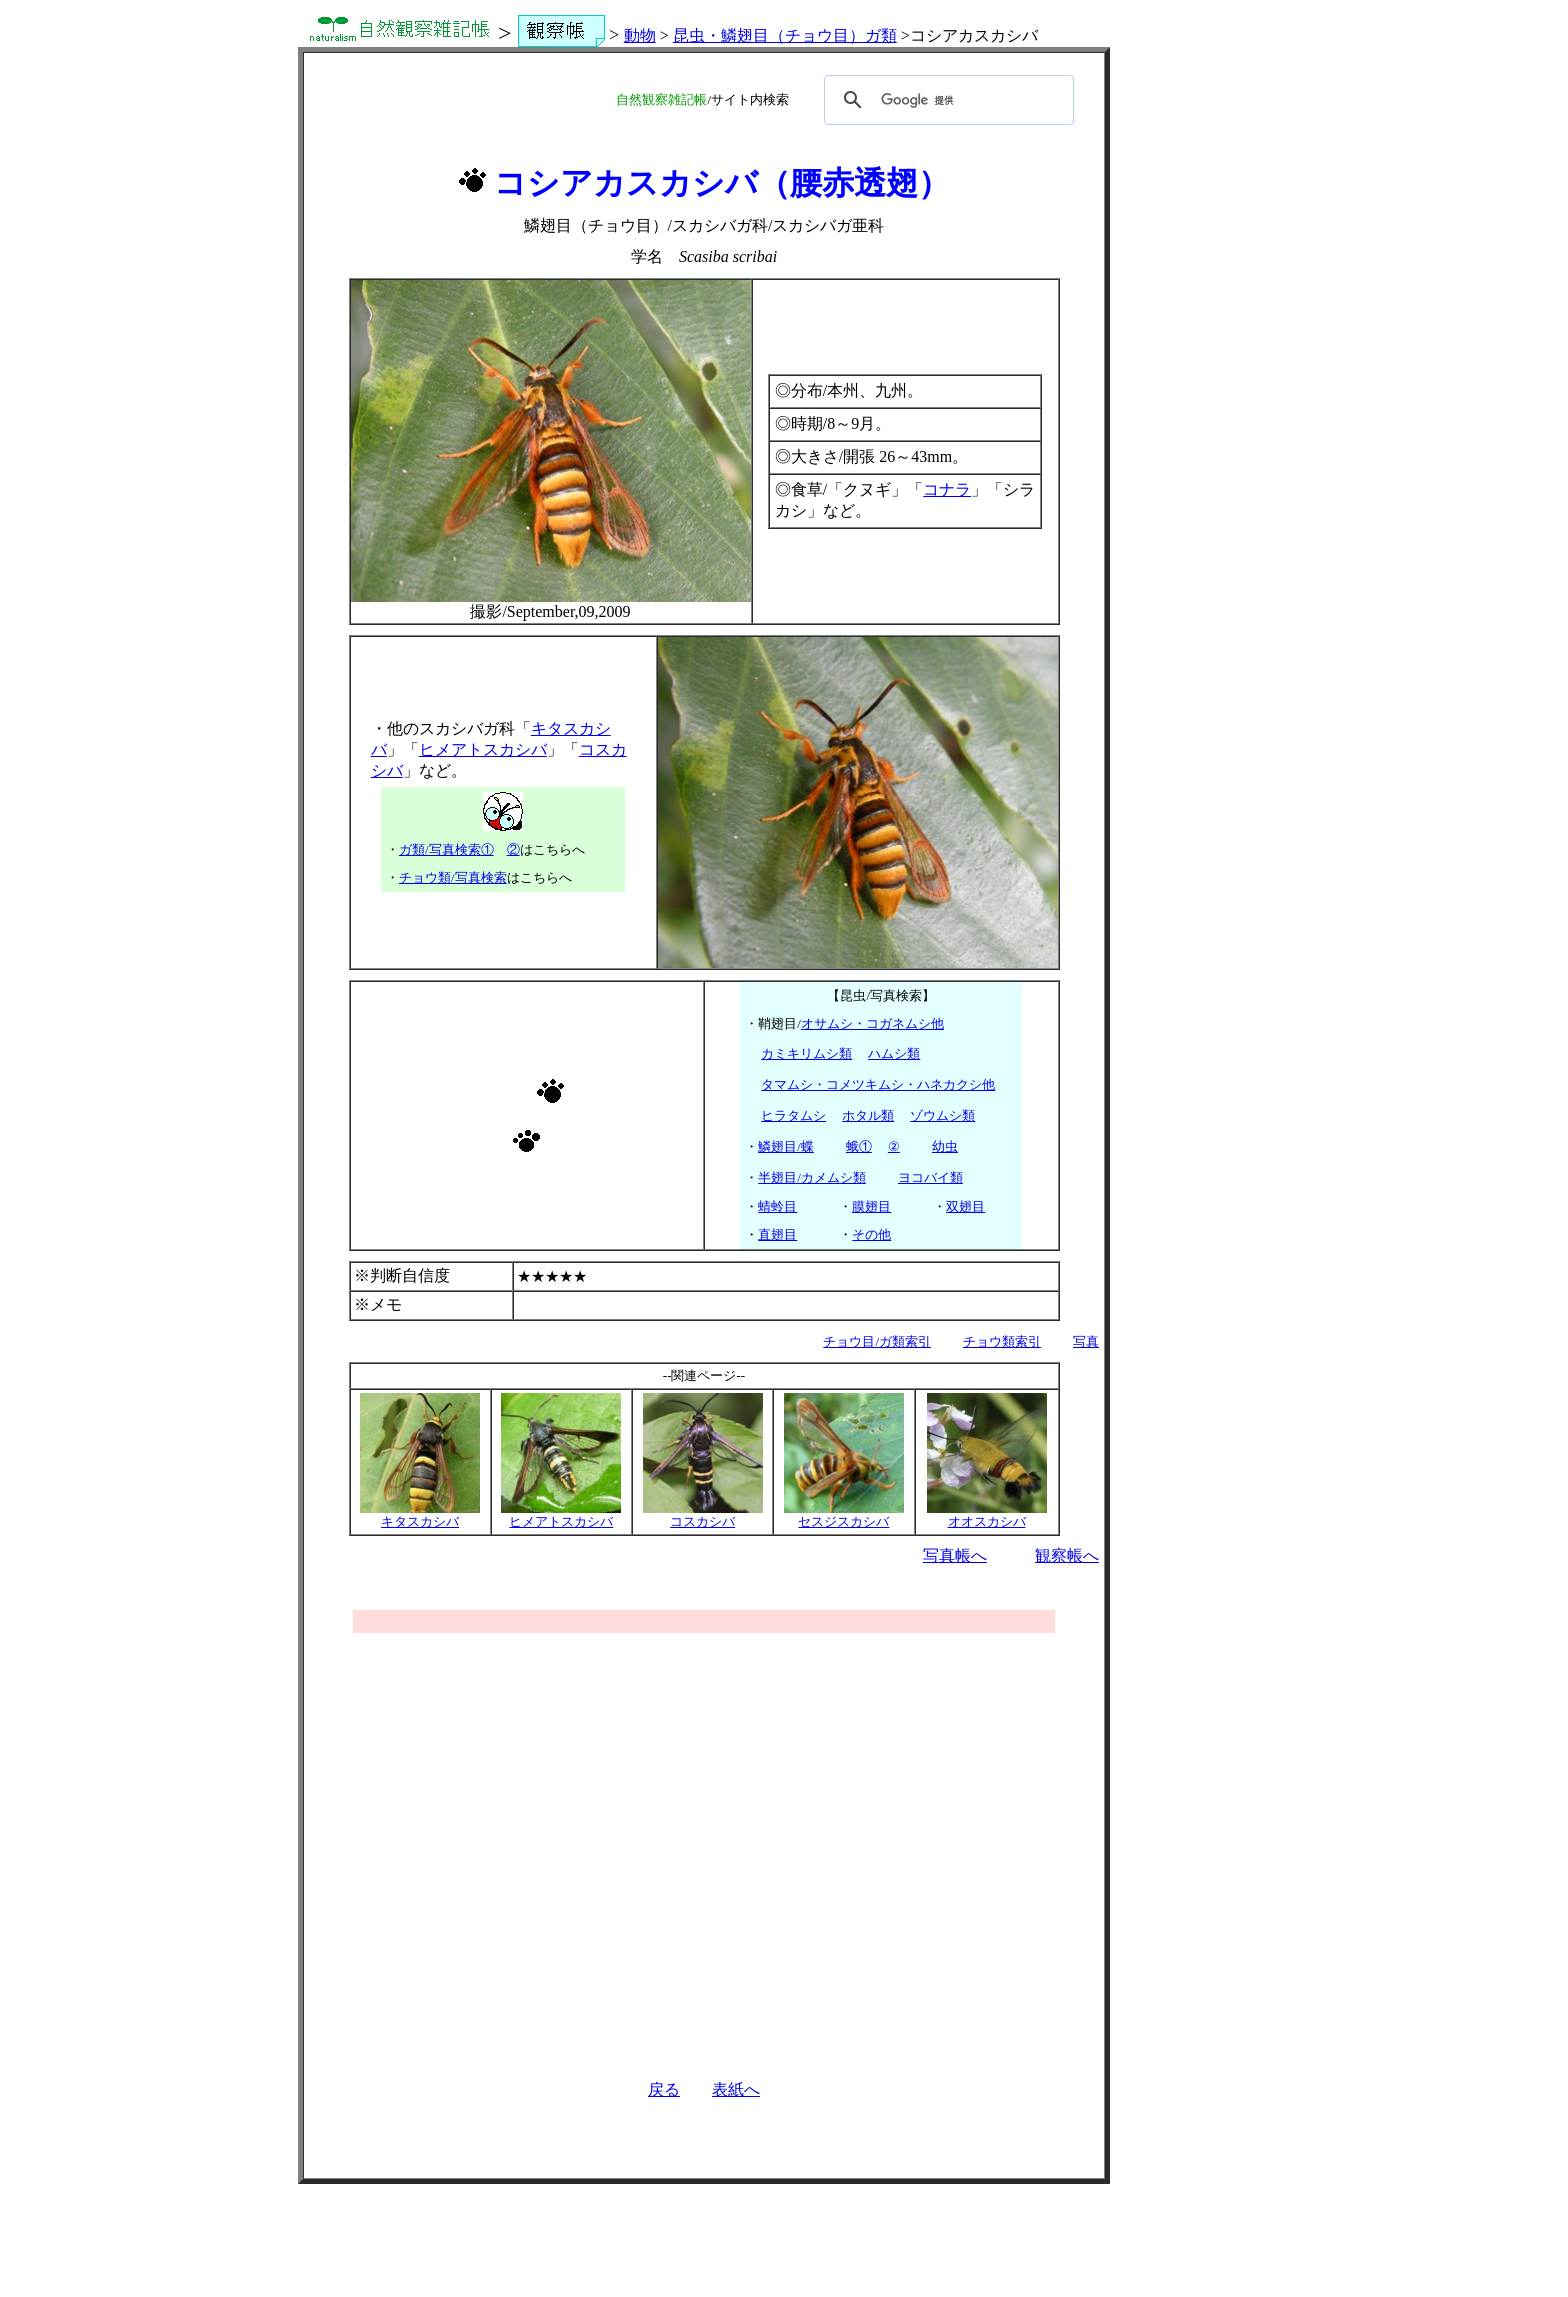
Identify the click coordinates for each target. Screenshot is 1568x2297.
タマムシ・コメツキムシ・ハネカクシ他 (878, 1084)
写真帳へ (955, 1555)
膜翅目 (871, 1206)
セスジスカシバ (844, 1515)
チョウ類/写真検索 (453, 877)
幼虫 (945, 1146)
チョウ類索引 (1002, 1341)
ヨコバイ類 (930, 1177)
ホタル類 (868, 1115)
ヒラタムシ (793, 1115)
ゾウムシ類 (942, 1115)
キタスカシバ (420, 1515)
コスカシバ (703, 1515)
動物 (640, 35)
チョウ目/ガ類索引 (877, 1341)
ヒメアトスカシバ (483, 749)
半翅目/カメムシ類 (812, 1177)
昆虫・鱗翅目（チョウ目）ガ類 (785, 35)
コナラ (947, 489)
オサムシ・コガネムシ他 (872, 1023)
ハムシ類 (894, 1053)
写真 (1086, 1341)
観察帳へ (1067, 1555)
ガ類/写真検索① (446, 849)
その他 (871, 1234)
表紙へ (736, 2089)
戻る (664, 2089)
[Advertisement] (704, 1836)
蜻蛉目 (777, 1206)
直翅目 (777, 1234)
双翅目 (965, 1206)
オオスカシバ (987, 1515)
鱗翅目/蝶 (786, 1146)
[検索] (946, 100)
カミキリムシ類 (806, 1053)
